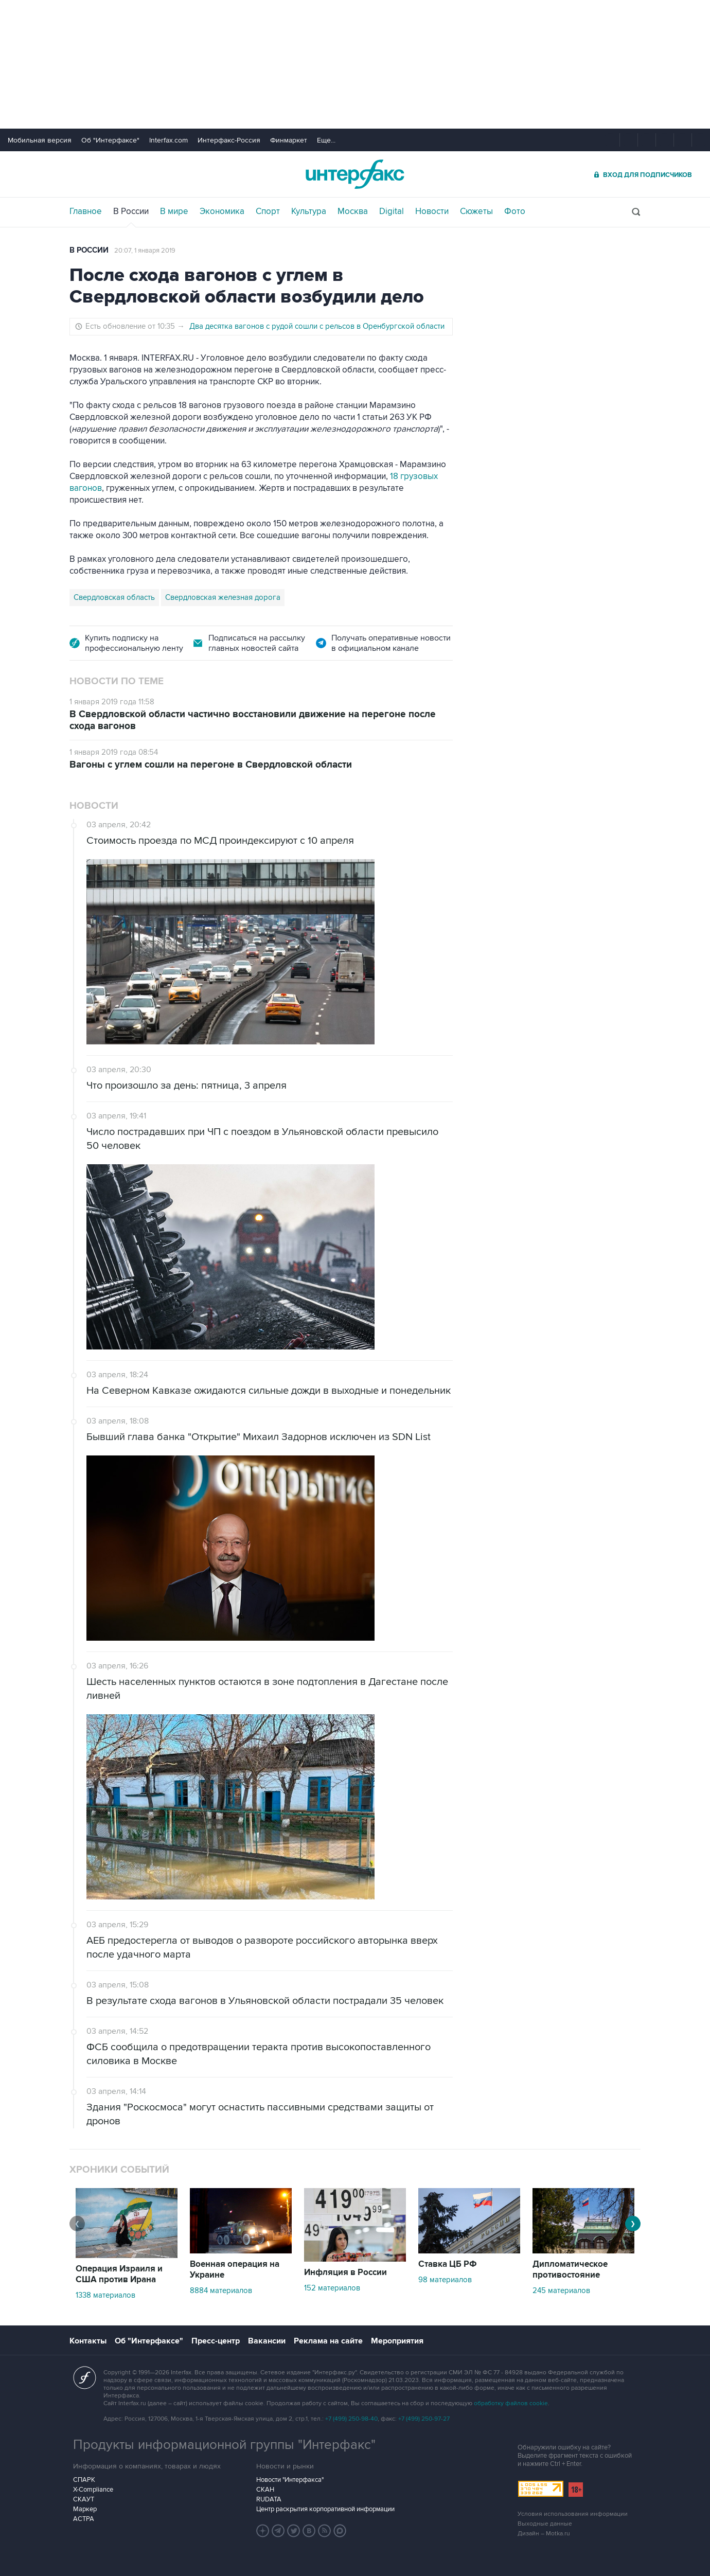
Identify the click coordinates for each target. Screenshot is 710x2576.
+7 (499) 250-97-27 (424, 2419)
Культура (308, 211)
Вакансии (267, 2341)
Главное (85, 211)
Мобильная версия (40, 140)
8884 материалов (221, 2290)
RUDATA (268, 2499)
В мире (174, 211)
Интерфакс (355, 174)
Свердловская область (114, 597)
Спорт (268, 211)
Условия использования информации (573, 2514)
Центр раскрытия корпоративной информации (325, 2509)
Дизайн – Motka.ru (544, 2533)
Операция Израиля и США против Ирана (119, 2274)
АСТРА (83, 2519)
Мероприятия (397, 2341)
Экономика (222, 211)
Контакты (87, 2341)
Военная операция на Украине (234, 2269)
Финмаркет (288, 140)
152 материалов (332, 2288)
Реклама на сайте (328, 2341)
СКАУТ (83, 2499)
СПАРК (84, 2480)
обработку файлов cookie (511, 2403)
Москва (353, 211)
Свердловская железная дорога (222, 597)
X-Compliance (93, 2489)
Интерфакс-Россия (229, 140)
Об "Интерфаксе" (110, 140)
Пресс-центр (215, 2341)
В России (131, 211)
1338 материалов (105, 2295)
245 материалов (561, 2290)
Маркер (85, 2509)
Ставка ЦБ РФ (447, 2264)
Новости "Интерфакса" (290, 2480)
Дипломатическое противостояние (570, 2269)
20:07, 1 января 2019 (144, 250)
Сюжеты (476, 211)
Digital (391, 211)
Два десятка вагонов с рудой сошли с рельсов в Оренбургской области (317, 326)
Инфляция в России (345, 2272)
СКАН (265, 2489)
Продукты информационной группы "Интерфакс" (224, 2445)
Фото (514, 211)
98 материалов (445, 2279)
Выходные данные (545, 2524)
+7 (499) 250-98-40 (351, 2419)
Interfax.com (168, 140)
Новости (432, 211)
